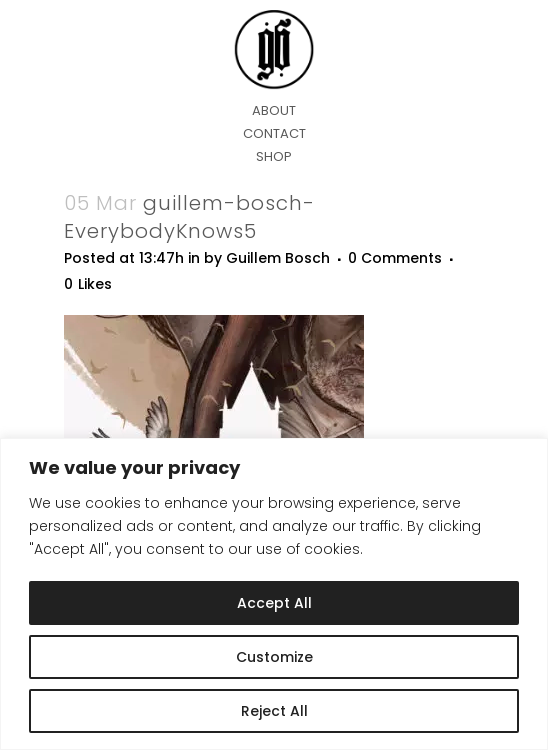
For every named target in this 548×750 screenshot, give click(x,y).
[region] (274, 594)
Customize (274, 657)
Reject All (274, 711)
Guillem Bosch (278, 258)
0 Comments (395, 258)
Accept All (274, 603)
